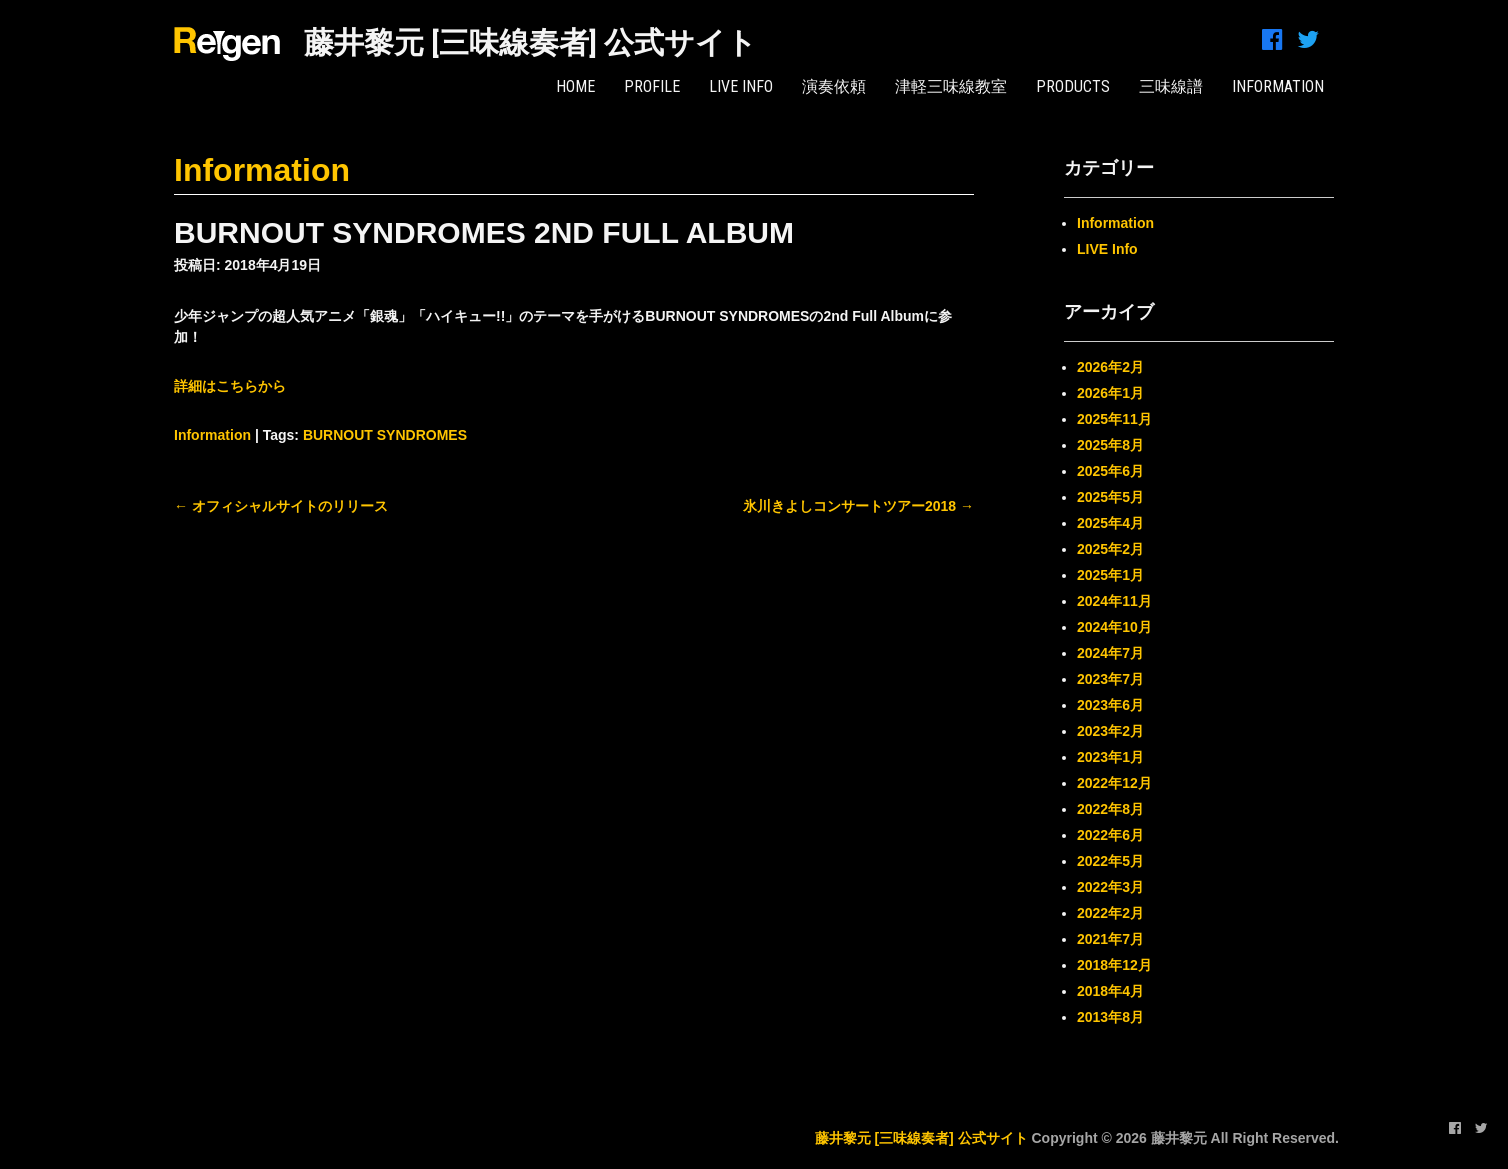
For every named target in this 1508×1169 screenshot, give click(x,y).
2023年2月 (1110, 731)
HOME (575, 86)
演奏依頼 (834, 86)
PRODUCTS (1073, 86)
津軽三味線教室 (951, 86)
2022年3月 (1110, 887)
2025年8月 (1110, 445)
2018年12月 (1114, 965)
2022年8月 (1110, 809)
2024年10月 (1114, 627)
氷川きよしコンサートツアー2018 (858, 506)
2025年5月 (1110, 497)
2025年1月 (1110, 575)
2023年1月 (1110, 757)
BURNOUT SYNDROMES (385, 435)
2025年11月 (1114, 419)
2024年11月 (1114, 601)
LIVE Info (741, 86)
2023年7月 (1110, 679)
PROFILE (652, 86)
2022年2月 (1110, 913)
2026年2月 (1110, 367)
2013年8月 (1110, 1017)
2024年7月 (1110, 653)
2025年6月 (1110, 471)
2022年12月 (1114, 783)
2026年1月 (1110, 393)
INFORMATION (1278, 86)
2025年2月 (1110, 549)
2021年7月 (1110, 939)
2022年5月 (1110, 861)
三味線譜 (1171, 86)
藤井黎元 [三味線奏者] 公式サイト (530, 42)
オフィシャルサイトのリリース (281, 506)
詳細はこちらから (230, 386)
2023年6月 (1110, 705)
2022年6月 (1110, 835)
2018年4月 (1110, 991)
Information (262, 170)
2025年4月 (1110, 523)
